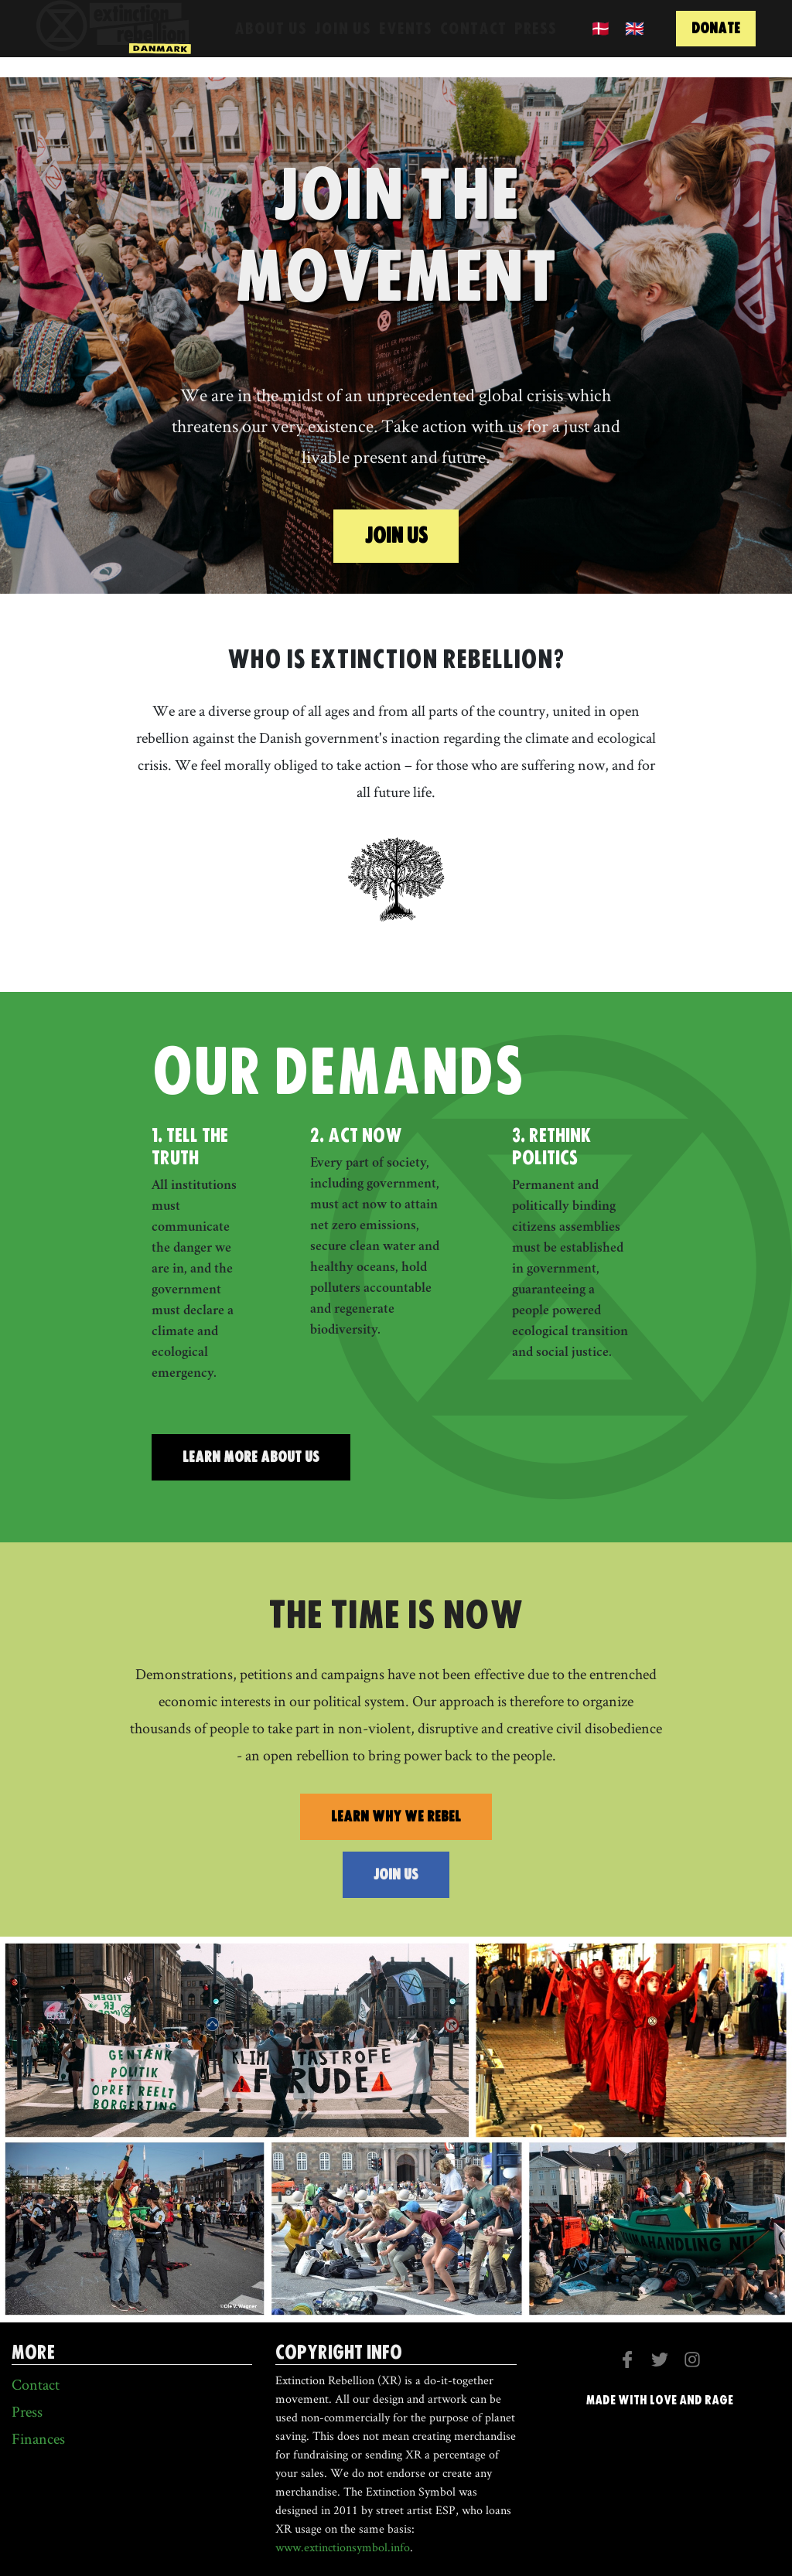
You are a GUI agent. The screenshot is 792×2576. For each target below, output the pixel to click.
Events (405, 40)
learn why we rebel (396, 1816)
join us (396, 1874)
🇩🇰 (601, 40)
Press (535, 40)
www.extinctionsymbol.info (342, 2547)
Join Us (343, 40)
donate (715, 40)
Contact (473, 40)
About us (270, 40)
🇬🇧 (635, 40)
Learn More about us (251, 1457)
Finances (38, 2438)
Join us (396, 535)
